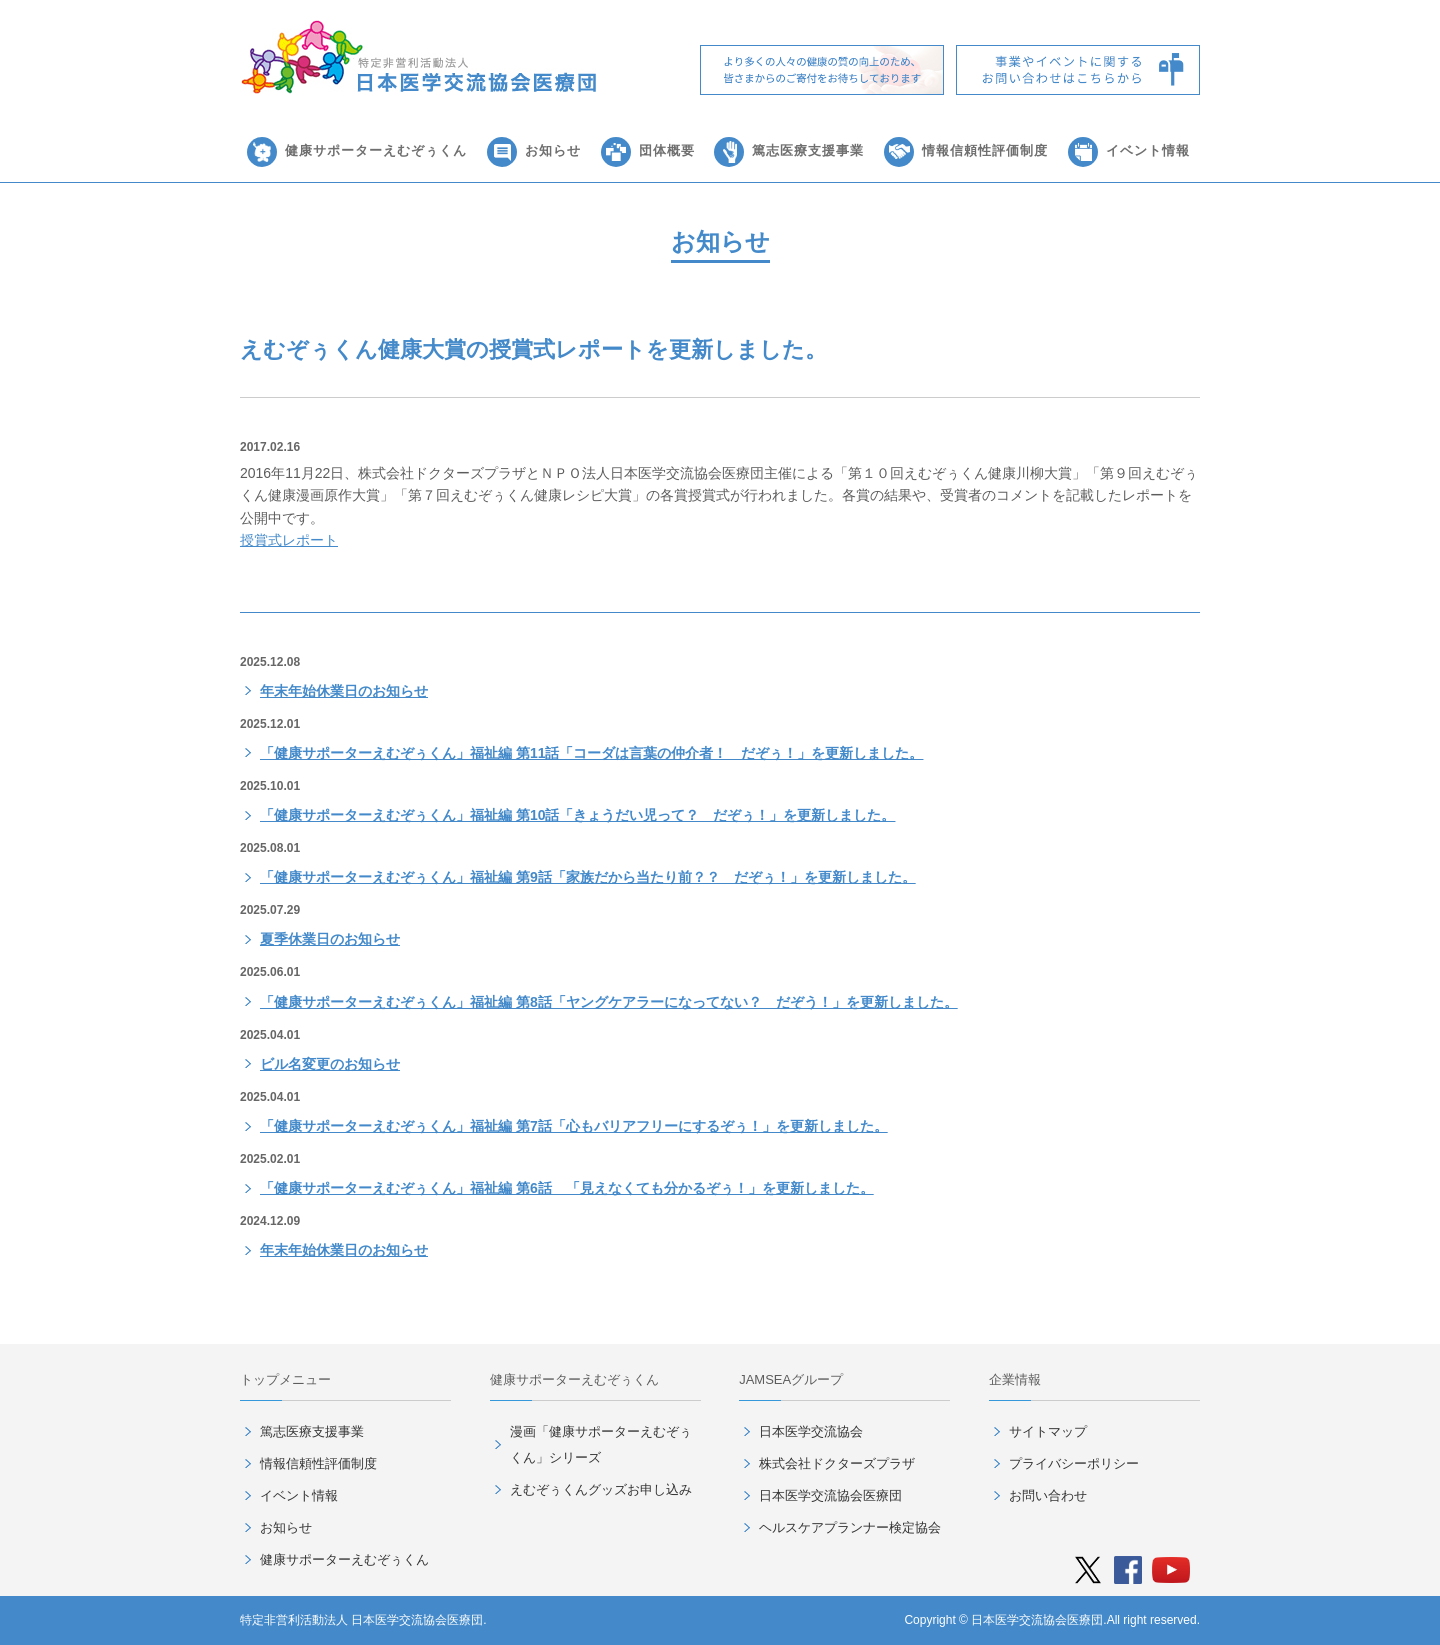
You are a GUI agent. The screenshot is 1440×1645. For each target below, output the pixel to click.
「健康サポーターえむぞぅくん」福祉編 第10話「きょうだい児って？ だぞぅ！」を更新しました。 (577, 815)
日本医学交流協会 (811, 1431)
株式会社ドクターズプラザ (837, 1463)
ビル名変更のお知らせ (330, 1064)
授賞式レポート (289, 540)
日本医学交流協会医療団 (830, 1495)
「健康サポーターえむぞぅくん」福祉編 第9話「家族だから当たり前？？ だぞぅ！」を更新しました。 (588, 877)
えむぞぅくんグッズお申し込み (601, 1489)
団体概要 (667, 150)
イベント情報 (1148, 150)
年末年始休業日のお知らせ (344, 691)
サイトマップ (1048, 1431)
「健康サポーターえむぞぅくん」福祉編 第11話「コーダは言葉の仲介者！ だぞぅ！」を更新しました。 (591, 753)
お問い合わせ (1048, 1495)
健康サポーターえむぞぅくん (376, 150)
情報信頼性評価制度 (985, 150)
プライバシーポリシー (1074, 1463)
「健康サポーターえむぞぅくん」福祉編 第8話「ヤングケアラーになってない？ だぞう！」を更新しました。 (609, 1002)
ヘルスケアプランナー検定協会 (850, 1527)
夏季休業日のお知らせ (330, 939)
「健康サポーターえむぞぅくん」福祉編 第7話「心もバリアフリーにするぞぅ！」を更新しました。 (574, 1126)
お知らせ (553, 150)
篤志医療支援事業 (808, 150)
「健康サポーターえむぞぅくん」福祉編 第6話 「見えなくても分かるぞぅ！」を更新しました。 (567, 1188)
